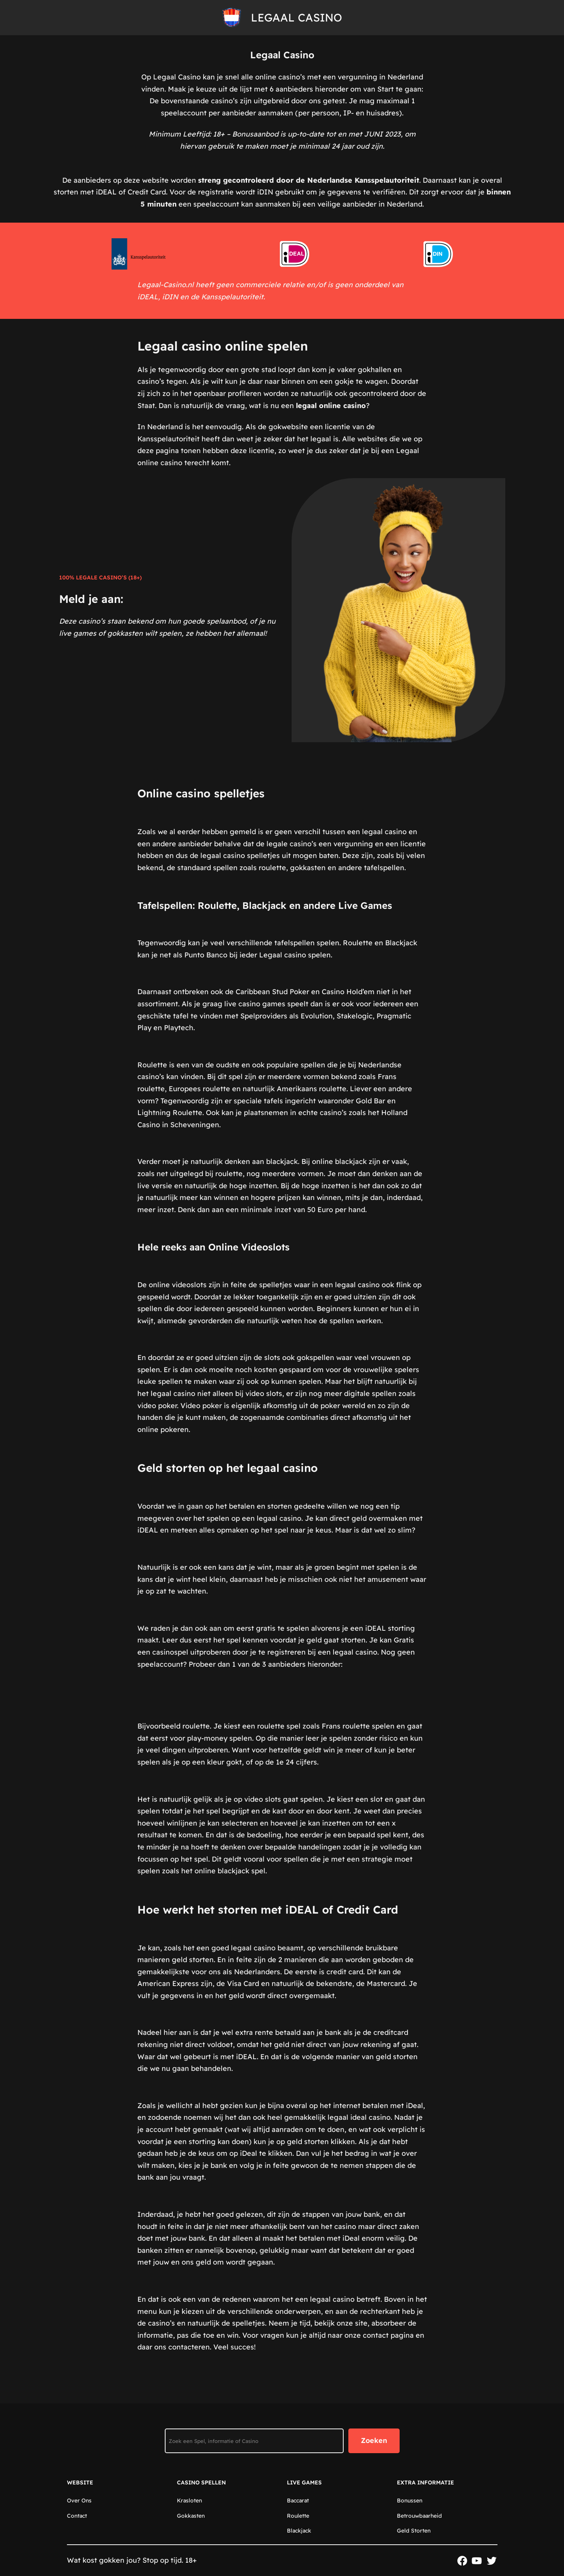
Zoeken (374, 2440)
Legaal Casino (296, 17)
